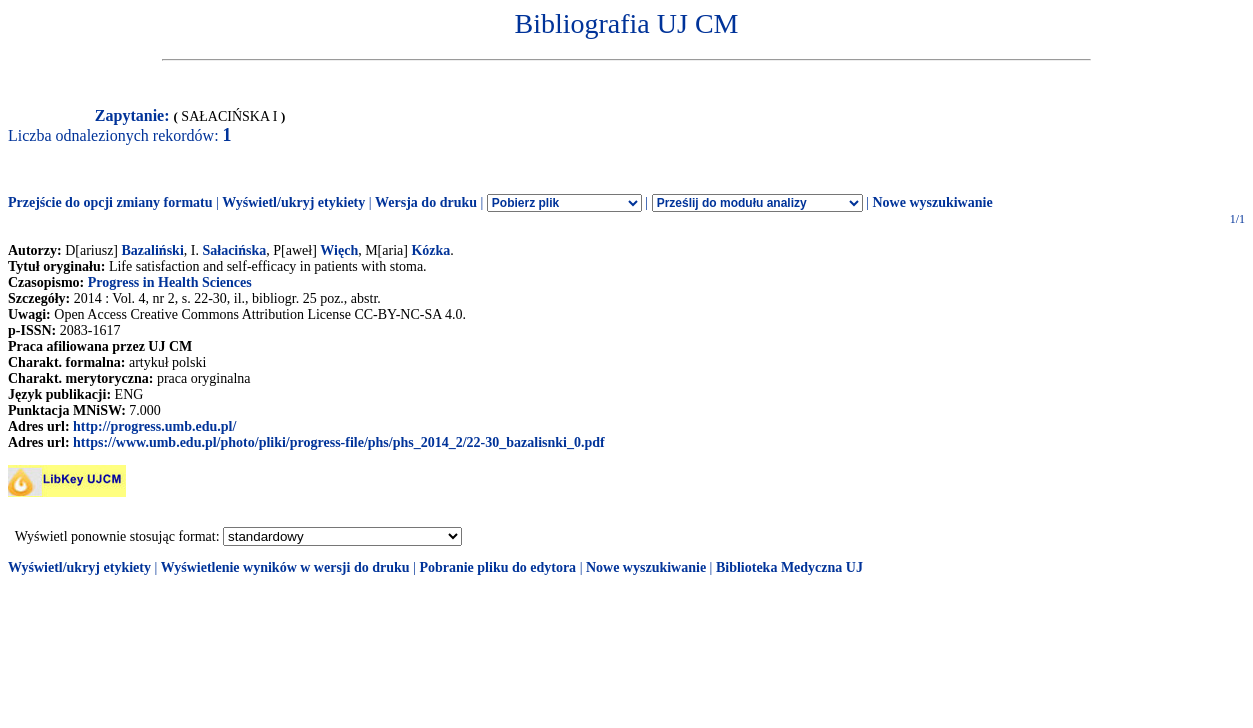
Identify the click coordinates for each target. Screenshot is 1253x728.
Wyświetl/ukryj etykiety (293, 202)
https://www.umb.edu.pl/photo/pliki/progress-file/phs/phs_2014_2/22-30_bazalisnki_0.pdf (339, 442)
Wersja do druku (426, 202)
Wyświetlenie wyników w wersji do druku (285, 567)
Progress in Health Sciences (170, 282)
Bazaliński (153, 250)
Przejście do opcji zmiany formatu (110, 202)
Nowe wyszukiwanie (932, 202)
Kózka (430, 250)
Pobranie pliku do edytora (497, 567)
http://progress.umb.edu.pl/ (154, 426)
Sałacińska (234, 250)
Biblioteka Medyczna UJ (789, 567)
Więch (339, 250)
